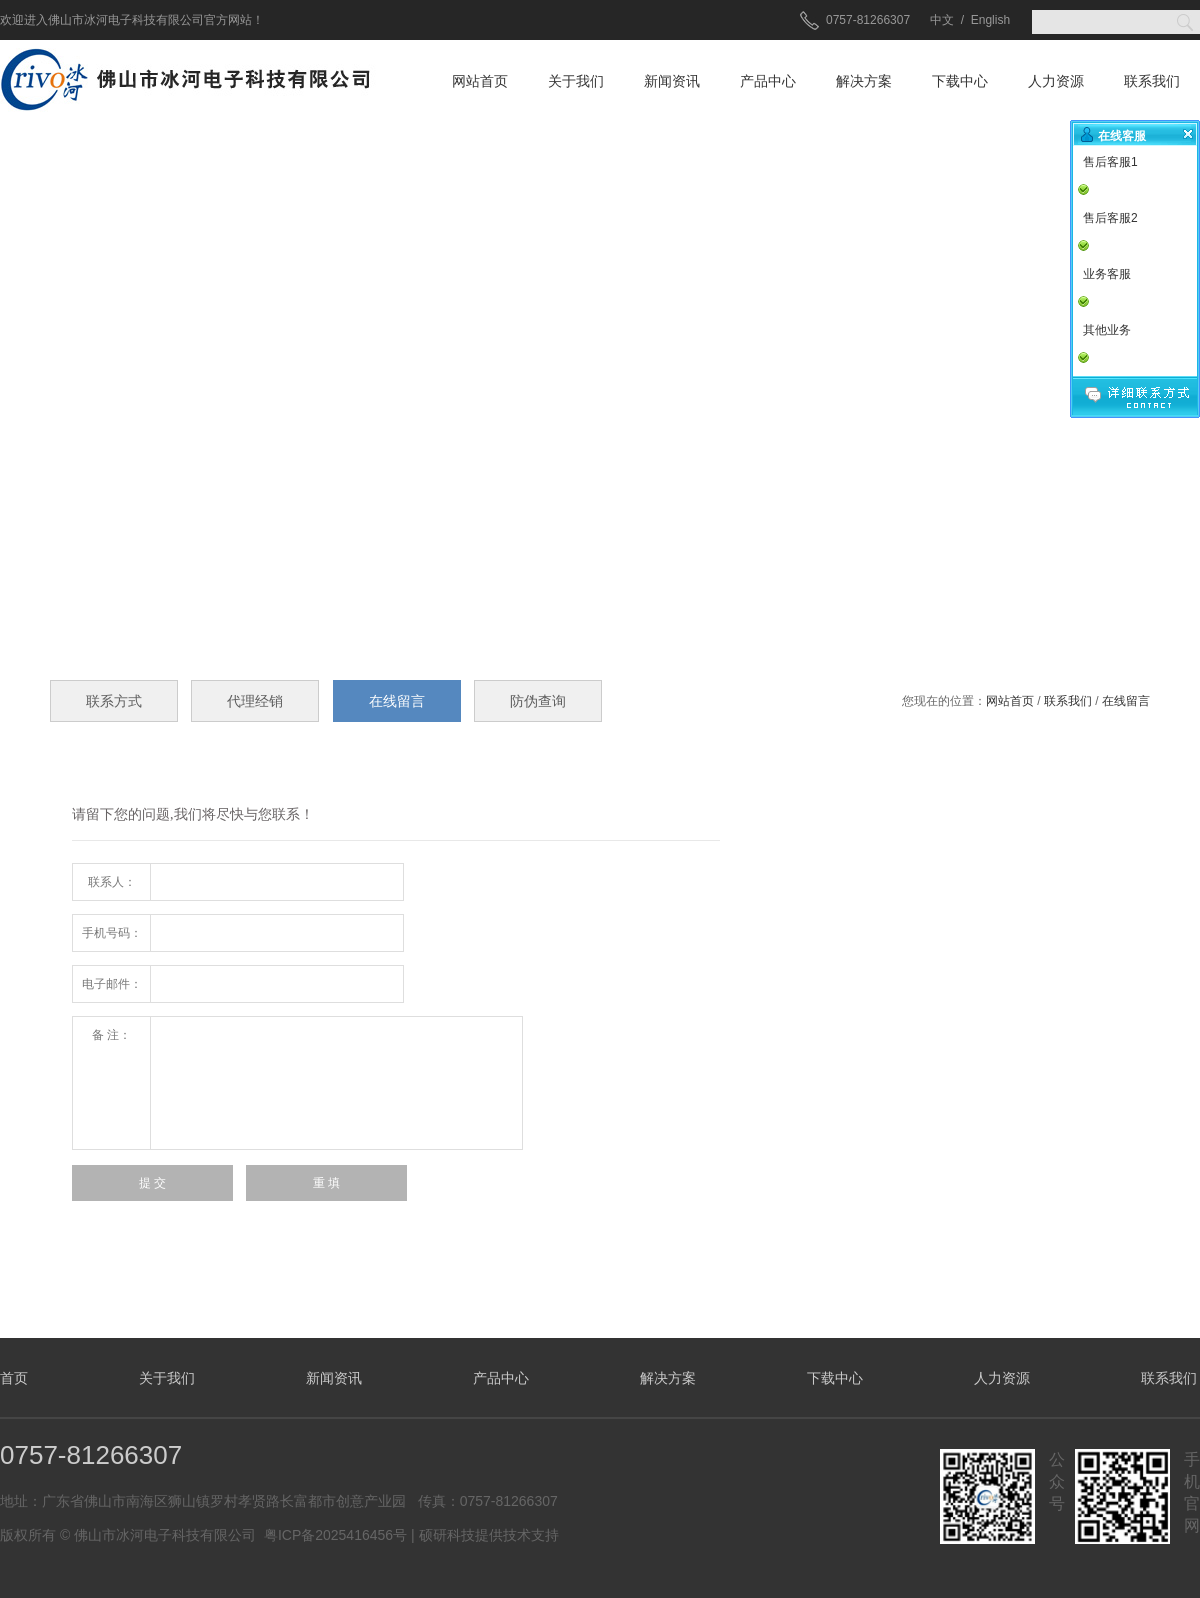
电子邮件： (112, 984)
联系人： (112, 882)
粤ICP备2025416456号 (335, 1535)
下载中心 (960, 81)
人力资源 (1056, 81)
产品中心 (768, 81)
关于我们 (576, 81)
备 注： (111, 1035)
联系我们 (1152, 81)
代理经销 (255, 701)
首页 (14, 1378)
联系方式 (114, 701)
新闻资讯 (672, 81)
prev (44, 375)
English (990, 20)
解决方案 (864, 81)
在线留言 (1126, 701)
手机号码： (112, 933)
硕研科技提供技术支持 (489, 1535)
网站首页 (480, 81)
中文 (942, 20)
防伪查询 (538, 701)
